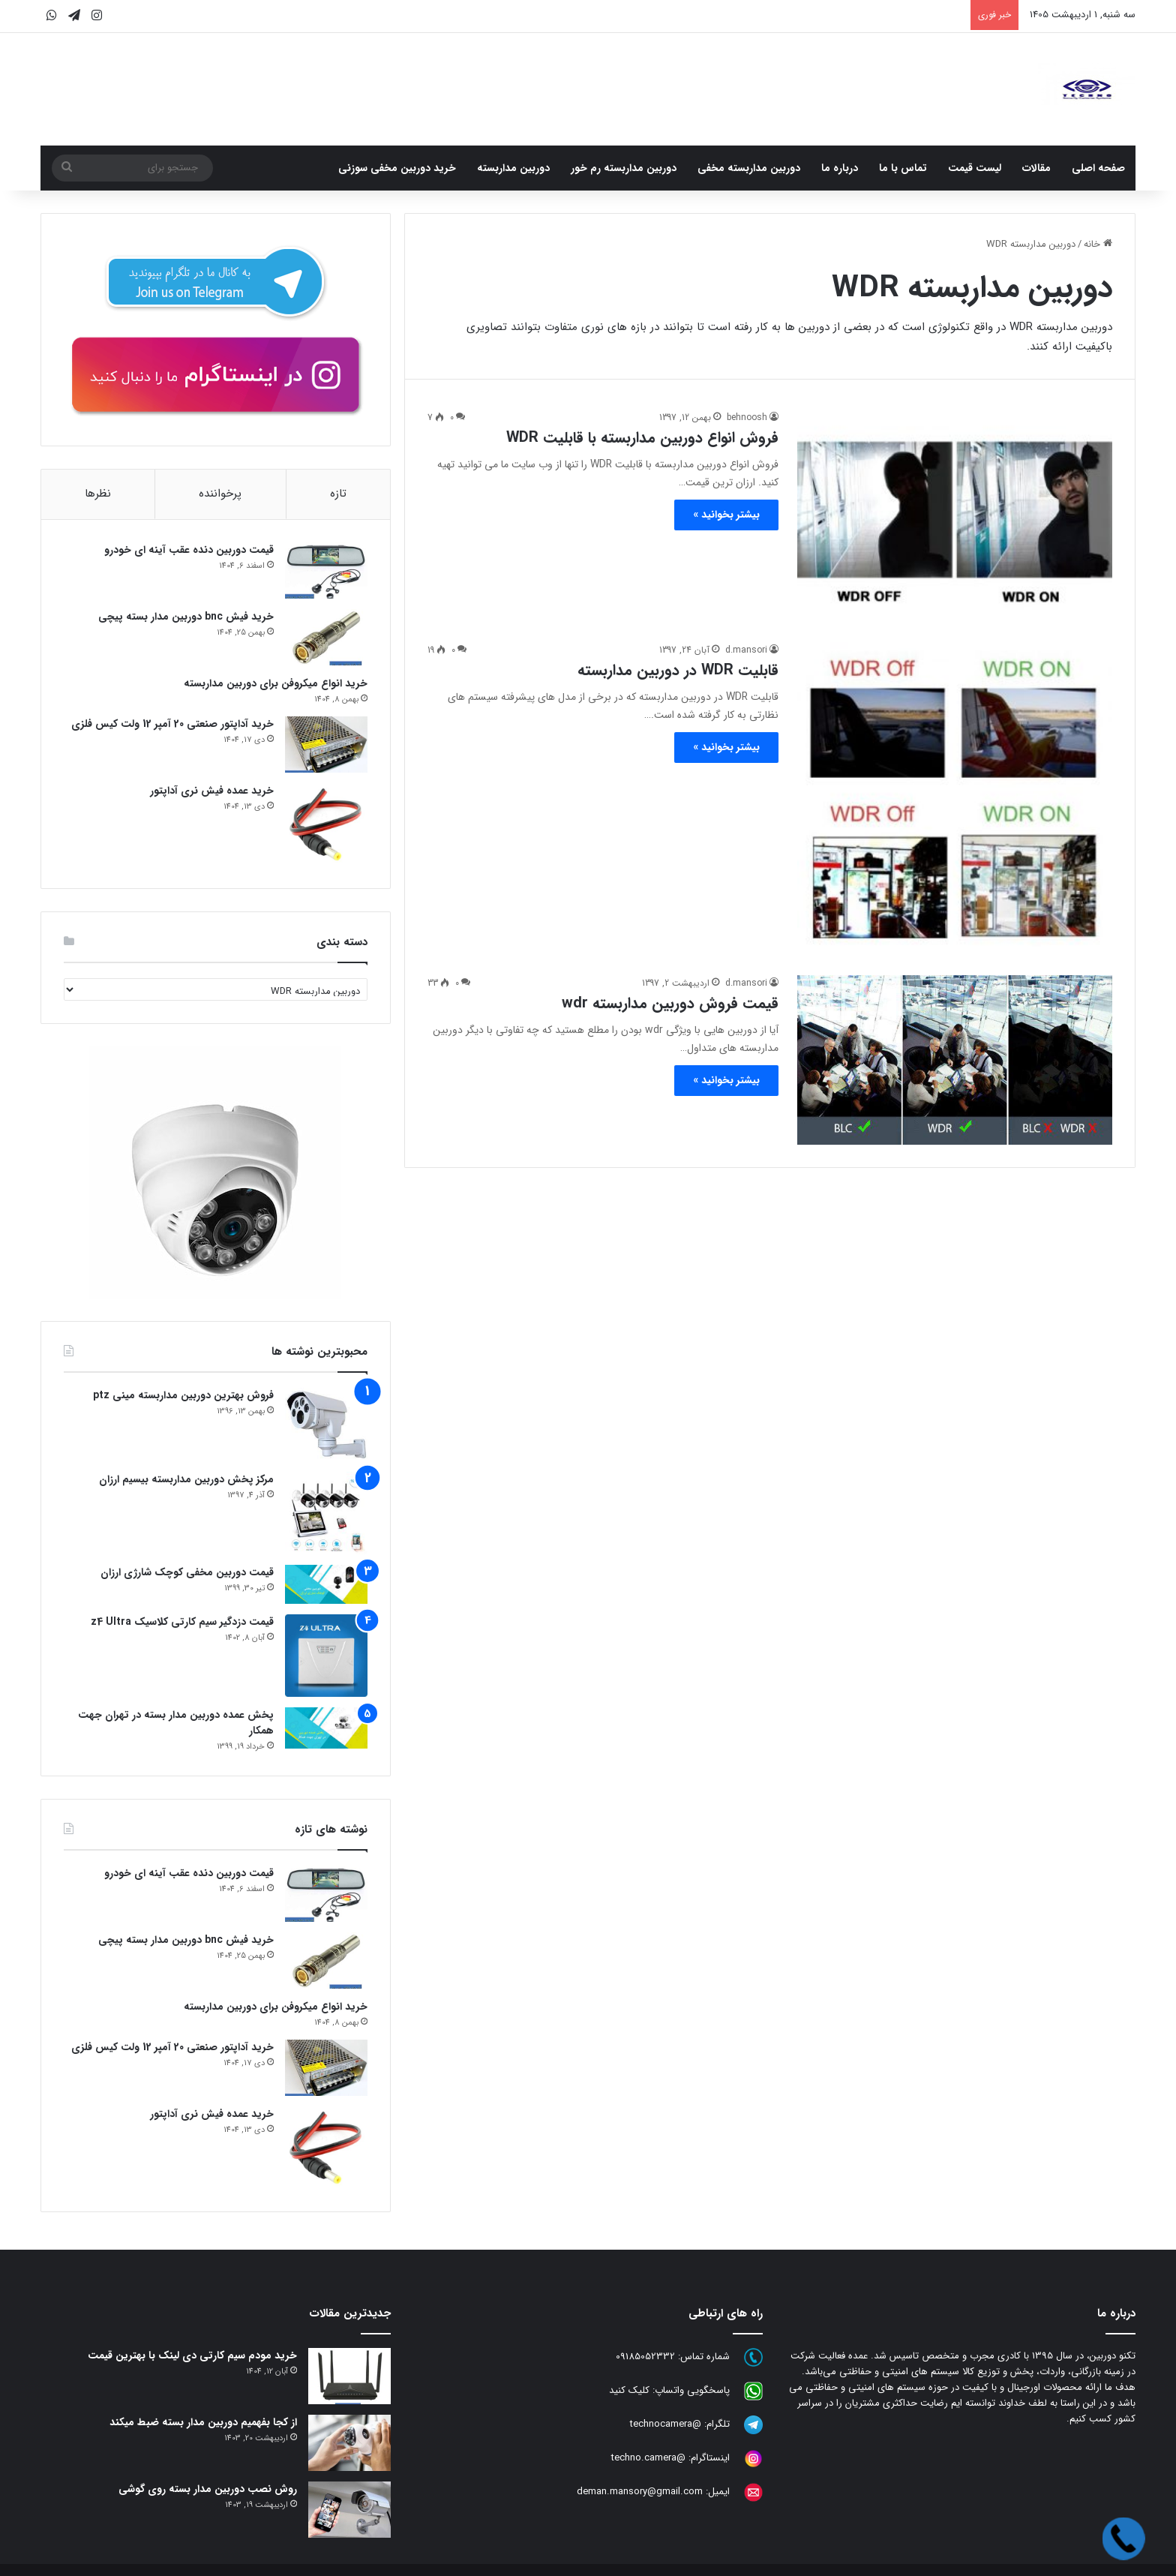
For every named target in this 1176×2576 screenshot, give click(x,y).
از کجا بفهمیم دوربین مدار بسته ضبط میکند (203, 2422)
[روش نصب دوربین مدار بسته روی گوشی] (349, 2509)
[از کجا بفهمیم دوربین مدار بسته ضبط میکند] (349, 2443)
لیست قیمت (974, 168)
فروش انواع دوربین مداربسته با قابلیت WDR (642, 437)
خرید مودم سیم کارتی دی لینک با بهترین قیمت (192, 2355)
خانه (1098, 244)
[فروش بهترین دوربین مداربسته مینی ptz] (326, 1425)
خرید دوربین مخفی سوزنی (397, 168)
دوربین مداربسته (513, 168)
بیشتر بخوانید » (726, 514)
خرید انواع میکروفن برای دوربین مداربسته (276, 683)
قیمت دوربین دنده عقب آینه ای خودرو (189, 550)
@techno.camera (648, 2458)
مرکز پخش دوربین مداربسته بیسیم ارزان (186, 1479)
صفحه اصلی (1098, 168)
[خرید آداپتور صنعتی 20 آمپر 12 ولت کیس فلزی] (326, 744)
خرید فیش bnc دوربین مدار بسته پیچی (186, 616)
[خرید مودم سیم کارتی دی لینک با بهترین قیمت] (349, 2376)
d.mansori (746, 650)
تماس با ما (903, 168)
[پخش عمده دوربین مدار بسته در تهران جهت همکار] (326, 1728)
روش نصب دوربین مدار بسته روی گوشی (207, 2489)
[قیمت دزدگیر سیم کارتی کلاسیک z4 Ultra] (326, 1655)
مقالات (1036, 168)
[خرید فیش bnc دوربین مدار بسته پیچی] (326, 637)
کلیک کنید (629, 2390)
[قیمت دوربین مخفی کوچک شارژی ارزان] (326, 1584)
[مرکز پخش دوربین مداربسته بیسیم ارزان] (326, 1513)
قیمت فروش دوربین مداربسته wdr (670, 1003)
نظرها (98, 494)
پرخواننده (220, 494)
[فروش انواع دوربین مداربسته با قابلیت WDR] (954, 517)
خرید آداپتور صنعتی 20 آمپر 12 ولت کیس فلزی (172, 724)
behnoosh (747, 417)
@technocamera (665, 2424)
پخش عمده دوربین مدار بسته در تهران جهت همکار (176, 1723)
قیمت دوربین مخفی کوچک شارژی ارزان (187, 1572)
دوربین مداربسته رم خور (623, 168)
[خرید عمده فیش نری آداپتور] (326, 824)
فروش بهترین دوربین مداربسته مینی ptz (183, 1395)
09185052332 (645, 2356)
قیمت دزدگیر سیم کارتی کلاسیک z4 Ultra (182, 1622)
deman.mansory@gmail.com (640, 2491)
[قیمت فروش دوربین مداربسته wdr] (954, 1060)
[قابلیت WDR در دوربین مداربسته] (954, 799)
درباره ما (839, 168)
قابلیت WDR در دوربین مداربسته (678, 670)
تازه (338, 494)
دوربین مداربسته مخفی (749, 168)
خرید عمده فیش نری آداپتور (212, 790)
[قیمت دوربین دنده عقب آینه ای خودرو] (326, 570)
